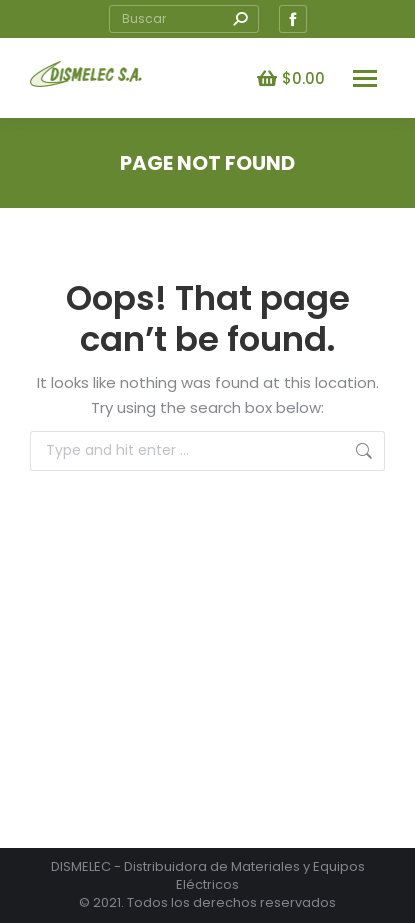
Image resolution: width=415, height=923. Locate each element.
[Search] (184, 19)
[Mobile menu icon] (365, 78)
